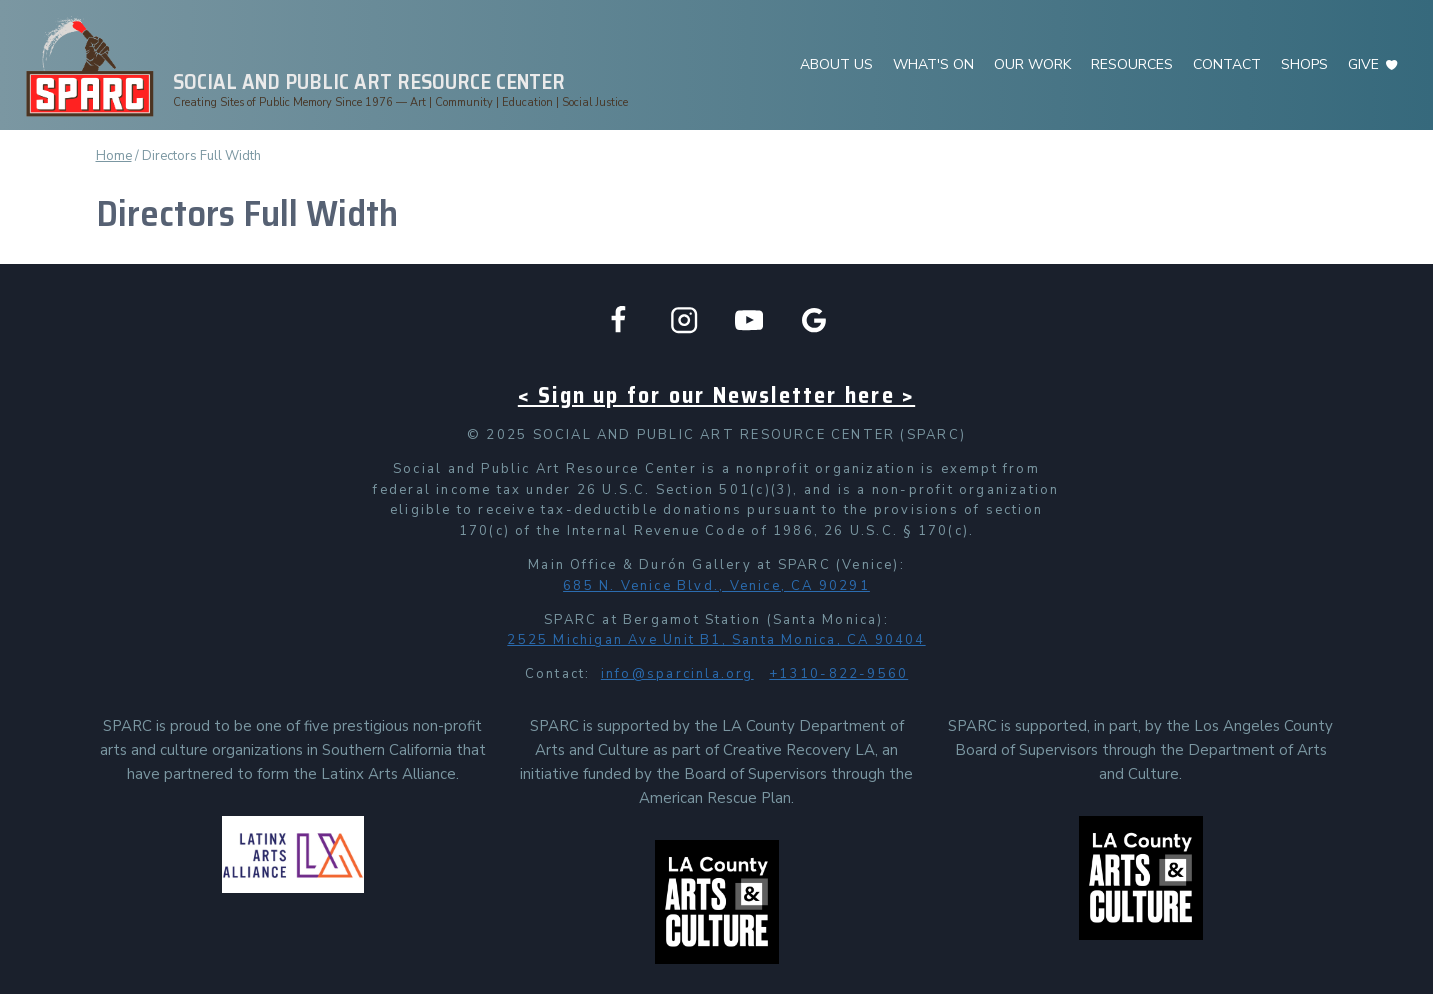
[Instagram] (683, 320)
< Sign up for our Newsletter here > (716, 395)
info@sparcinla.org (677, 674)
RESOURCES (1132, 64)
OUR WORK (1032, 64)
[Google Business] (814, 320)
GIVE (1363, 64)
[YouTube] (749, 320)
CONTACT (1227, 64)
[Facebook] (618, 320)
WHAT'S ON (933, 64)
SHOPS (1304, 64)
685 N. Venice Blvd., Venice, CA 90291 (716, 586)
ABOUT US (836, 64)
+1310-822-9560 (838, 674)
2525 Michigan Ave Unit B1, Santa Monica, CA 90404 (716, 640)
